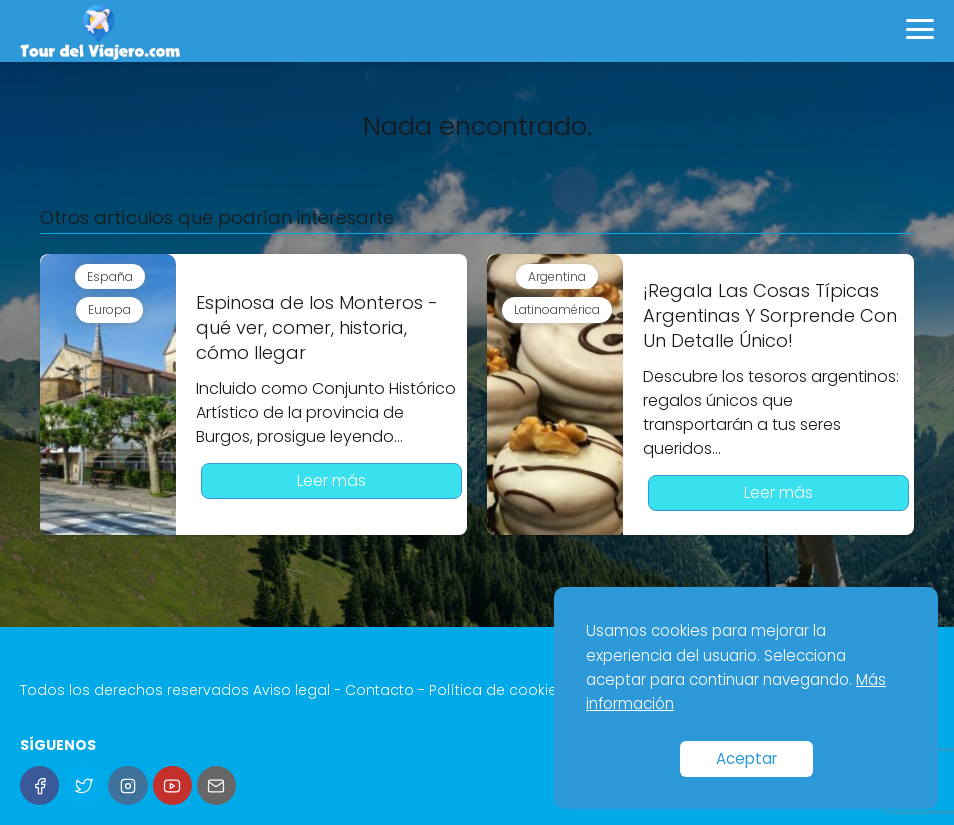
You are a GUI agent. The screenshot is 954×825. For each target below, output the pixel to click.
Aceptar (746, 758)
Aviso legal (291, 690)
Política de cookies (497, 690)
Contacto (379, 690)
